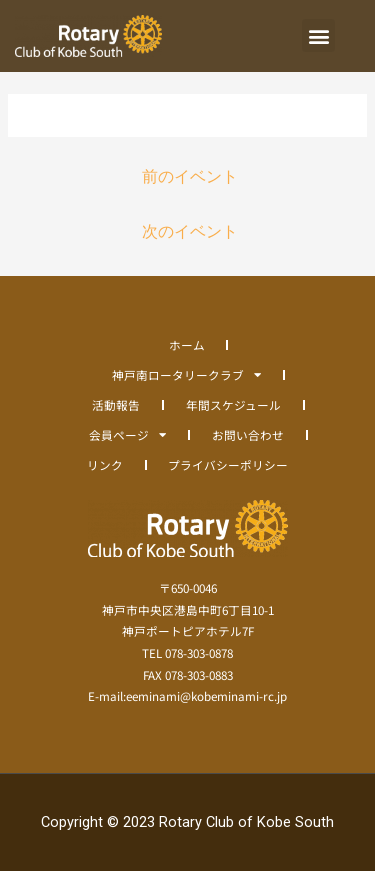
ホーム (187, 344)
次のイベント (190, 232)
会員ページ (127, 435)
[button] (318, 35)
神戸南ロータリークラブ (186, 375)
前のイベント (190, 177)
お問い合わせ (248, 434)
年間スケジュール (233, 404)
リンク (105, 464)
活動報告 (116, 404)
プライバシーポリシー (228, 464)
